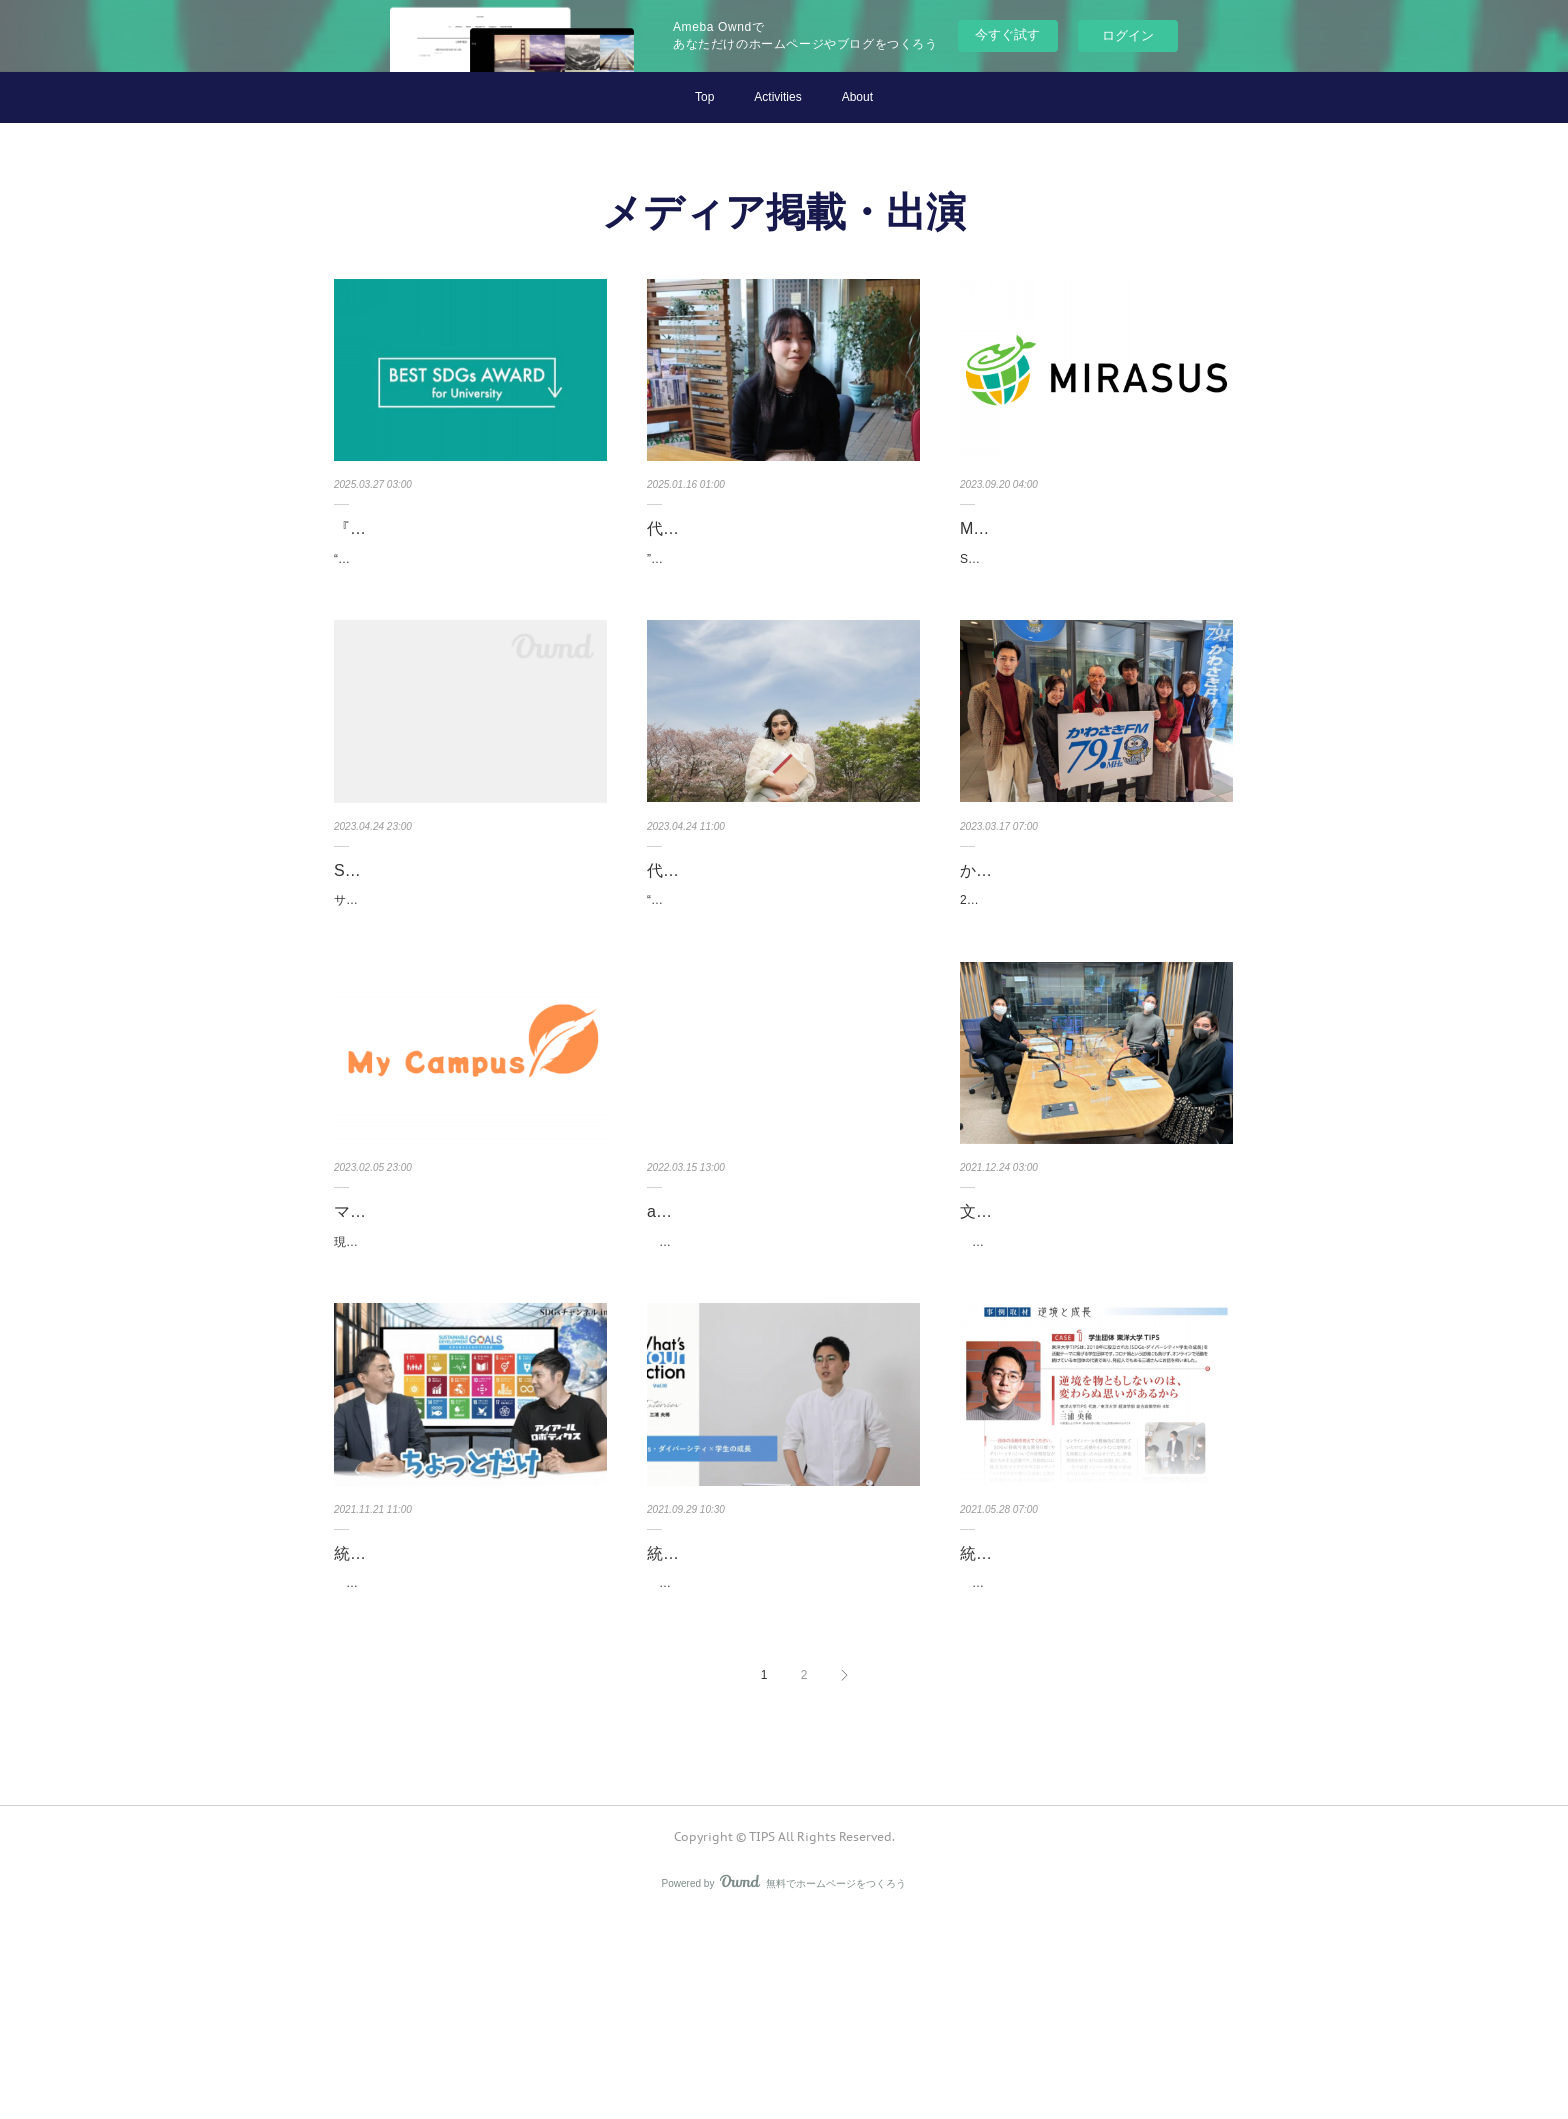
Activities (777, 97)
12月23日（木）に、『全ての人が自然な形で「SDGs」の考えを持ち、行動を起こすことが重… (1096, 1382)
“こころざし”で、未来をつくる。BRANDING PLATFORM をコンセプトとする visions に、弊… (780, 991)
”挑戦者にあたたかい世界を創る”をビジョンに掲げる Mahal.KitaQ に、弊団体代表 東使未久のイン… (783, 599)
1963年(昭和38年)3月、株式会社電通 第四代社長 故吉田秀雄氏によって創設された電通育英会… (1093, 1774)
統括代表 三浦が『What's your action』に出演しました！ (755, 1719)
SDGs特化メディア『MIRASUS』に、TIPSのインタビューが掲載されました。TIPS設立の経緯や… (1094, 599)
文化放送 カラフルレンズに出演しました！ (1090, 1327)
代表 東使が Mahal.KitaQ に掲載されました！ (777, 543)
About (857, 97)
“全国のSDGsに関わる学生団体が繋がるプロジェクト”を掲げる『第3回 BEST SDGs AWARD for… (470, 599)
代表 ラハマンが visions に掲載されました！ (782, 935)
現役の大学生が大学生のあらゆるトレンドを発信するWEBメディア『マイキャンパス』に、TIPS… (469, 1382)
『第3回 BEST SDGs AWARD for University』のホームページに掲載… (465, 543)
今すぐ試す (1007, 34)
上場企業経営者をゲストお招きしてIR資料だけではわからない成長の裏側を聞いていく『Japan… (470, 1774)
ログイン (1128, 35)
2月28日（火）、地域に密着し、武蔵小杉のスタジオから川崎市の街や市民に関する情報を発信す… (1096, 962)
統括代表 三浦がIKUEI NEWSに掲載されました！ (1089, 1719)
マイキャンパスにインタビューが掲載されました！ (470, 1327)
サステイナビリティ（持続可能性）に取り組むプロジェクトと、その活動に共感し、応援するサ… (466, 991)
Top (704, 97)
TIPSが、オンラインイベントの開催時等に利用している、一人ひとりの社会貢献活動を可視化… (780, 1382)
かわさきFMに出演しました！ (1067, 920)
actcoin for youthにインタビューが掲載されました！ (777, 1327)
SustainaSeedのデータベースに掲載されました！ (464, 935)
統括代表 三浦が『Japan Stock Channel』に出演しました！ (444, 1719)
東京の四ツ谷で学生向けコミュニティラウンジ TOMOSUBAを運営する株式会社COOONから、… (782, 1774)
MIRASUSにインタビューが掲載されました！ (1092, 543)
